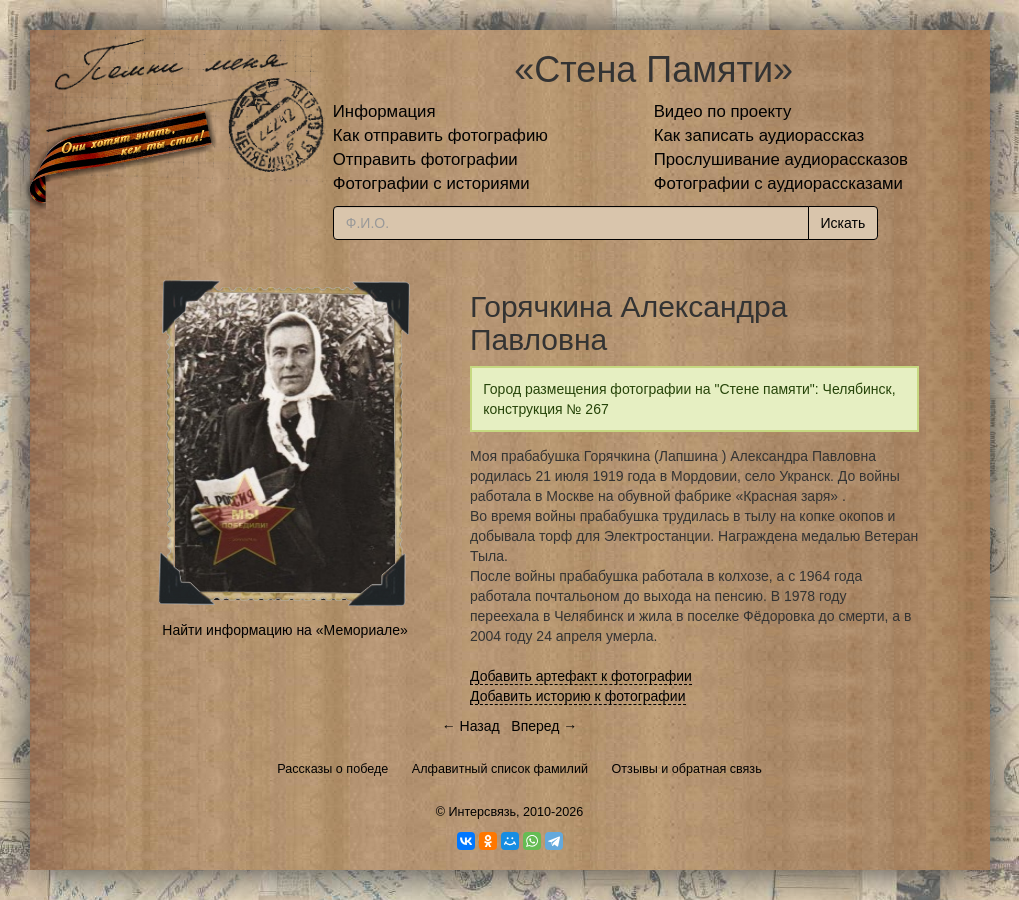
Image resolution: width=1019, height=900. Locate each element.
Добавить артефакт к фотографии (581, 676)
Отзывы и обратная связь (687, 769)
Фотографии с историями (431, 183)
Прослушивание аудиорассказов (781, 159)
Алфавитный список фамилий (500, 769)
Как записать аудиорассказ (759, 135)
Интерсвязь (482, 812)
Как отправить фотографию (440, 135)
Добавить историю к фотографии (578, 696)
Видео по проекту (723, 111)
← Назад (471, 726)
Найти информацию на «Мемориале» (284, 630)
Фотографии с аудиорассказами (778, 183)
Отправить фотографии (425, 159)
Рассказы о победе (332, 769)
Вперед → (544, 726)
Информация (384, 111)
